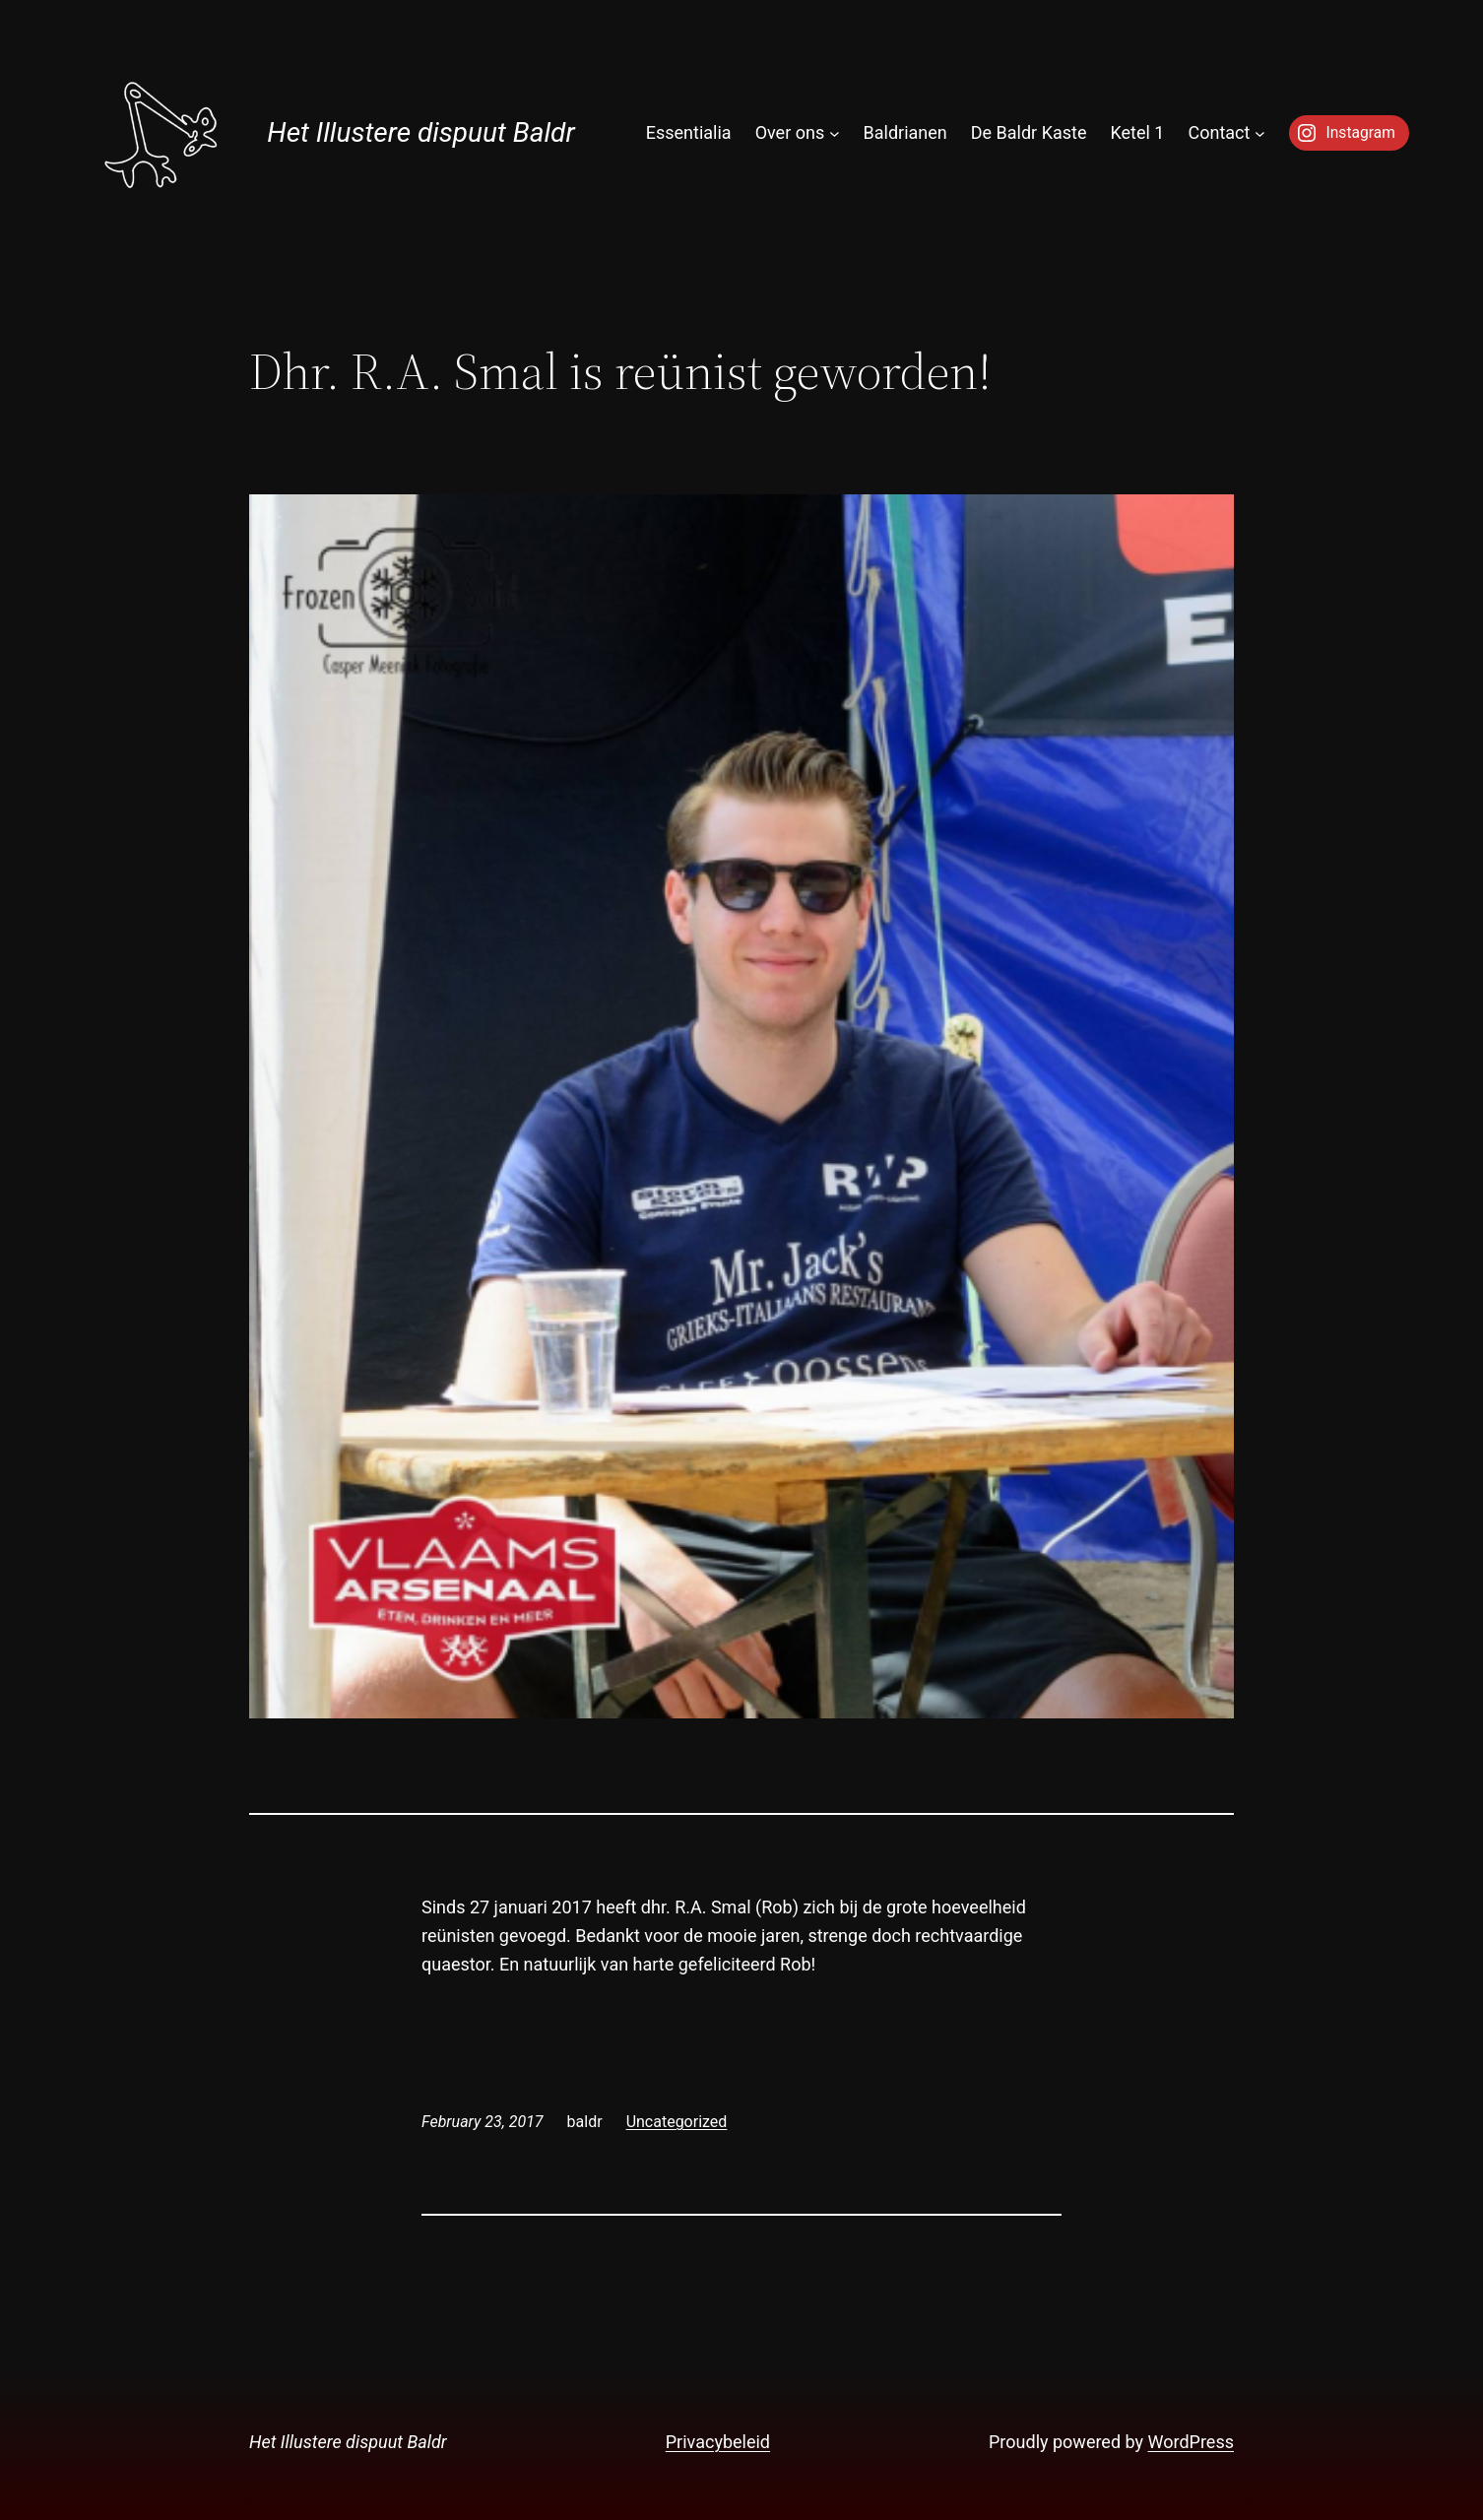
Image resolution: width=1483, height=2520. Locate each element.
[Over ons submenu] (834, 133)
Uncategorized (677, 2121)
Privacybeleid (718, 2441)
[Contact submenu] (1260, 133)
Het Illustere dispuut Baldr (420, 132)
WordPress (1191, 2441)
